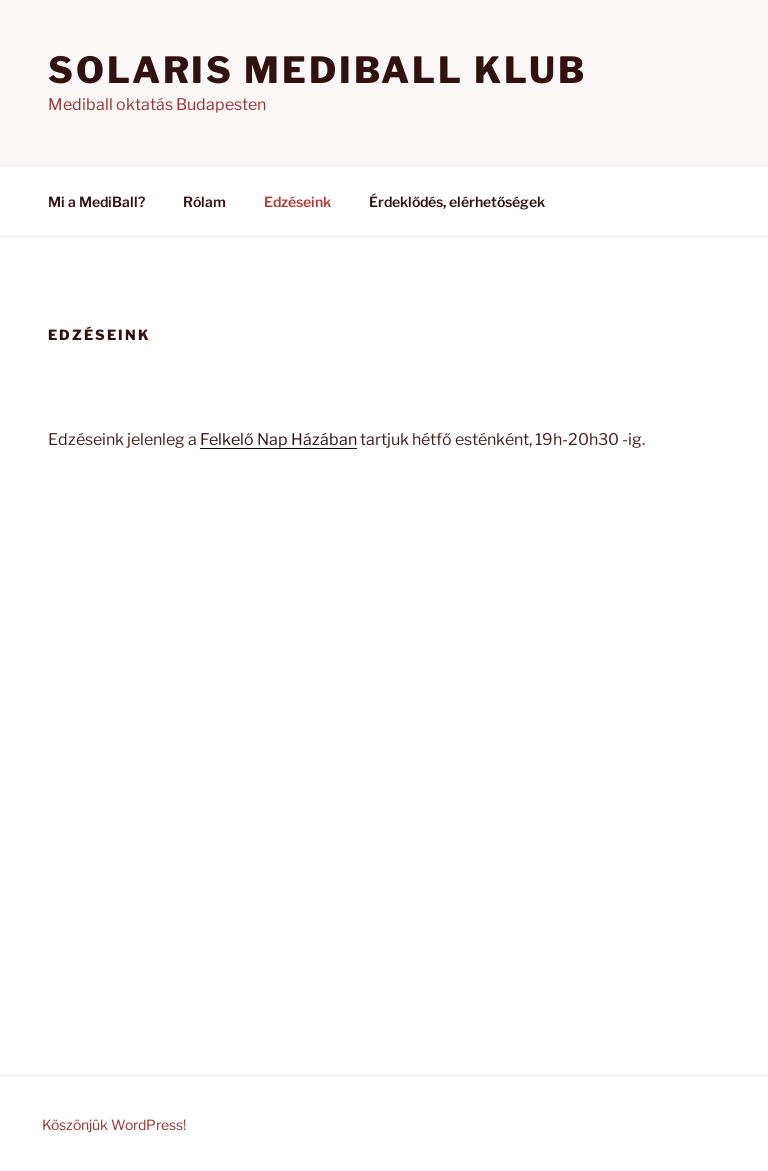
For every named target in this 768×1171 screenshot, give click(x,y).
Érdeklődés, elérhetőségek (457, 201)
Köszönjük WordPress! (114, 1124)
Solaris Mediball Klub (317, 70)
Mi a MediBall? (96, 201)
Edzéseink (297, 201)
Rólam (204, 201)
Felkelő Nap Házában (278, 439)
